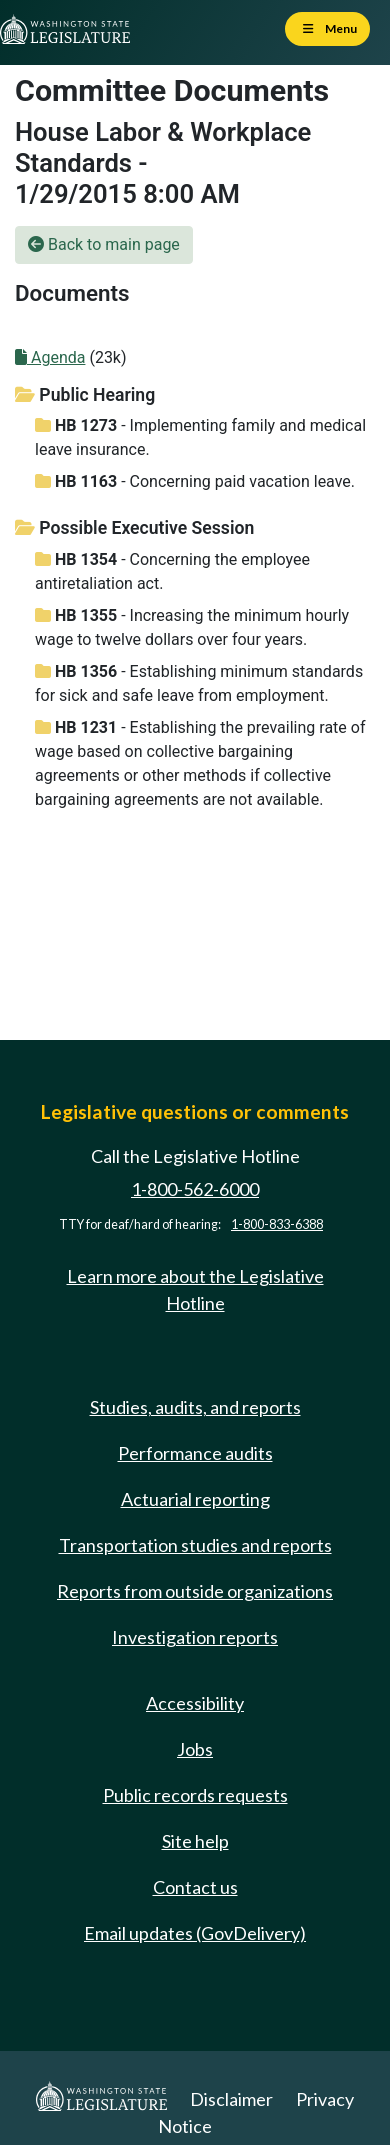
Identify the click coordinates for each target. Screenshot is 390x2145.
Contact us (195, 1887)
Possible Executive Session (134, 528)
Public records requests (195, 1795)
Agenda (50, 357)
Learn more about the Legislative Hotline (195, 1289)
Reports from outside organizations (195, 1591)
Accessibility (195, 1703)
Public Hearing (85, 395)
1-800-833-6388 (277, 1224)
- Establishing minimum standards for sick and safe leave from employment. (199, 683)
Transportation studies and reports (195, 1545)
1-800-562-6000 (195, 1189)
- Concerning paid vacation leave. (195, 481)
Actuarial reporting (195, 1499)
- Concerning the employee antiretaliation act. (172, 571)
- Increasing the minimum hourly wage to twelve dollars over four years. (192, 627)
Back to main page (104, 244)
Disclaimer (231, 2099)
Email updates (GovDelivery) (195, 1933)
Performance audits (195, 1453)
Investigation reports (195, 1637)
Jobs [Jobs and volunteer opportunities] (195, 1749)
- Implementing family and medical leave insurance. (200, 437)
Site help (195, 1841)
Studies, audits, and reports (195, 1407)
